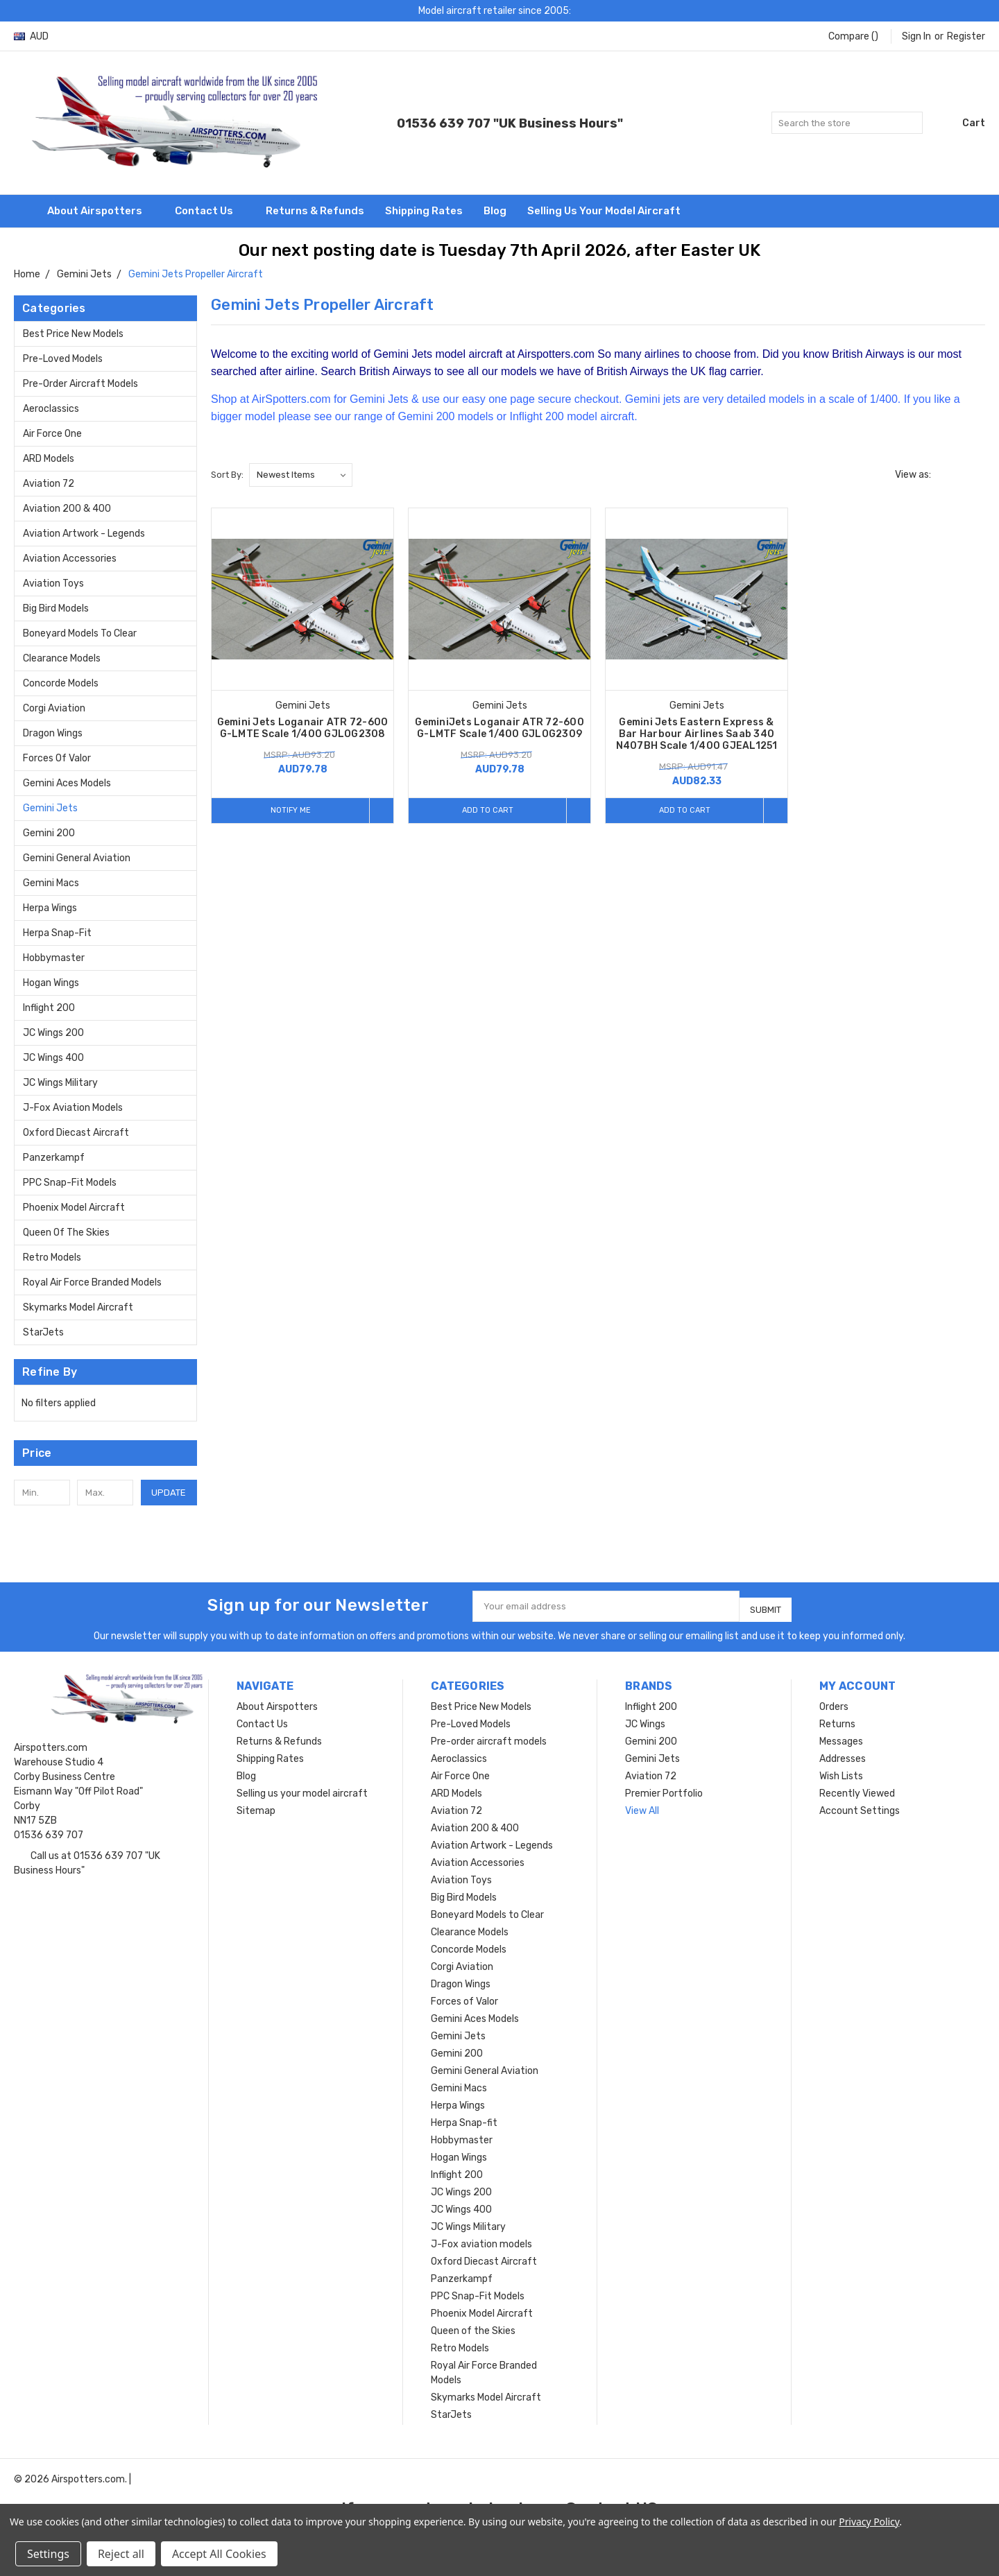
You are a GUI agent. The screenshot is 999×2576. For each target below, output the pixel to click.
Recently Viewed (857, 1788)
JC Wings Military (60, 1083)
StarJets (43, 1332)
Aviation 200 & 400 (67, 509)
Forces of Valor (57, 758)
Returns (837, 1718)
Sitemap (256, 1805)
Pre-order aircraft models (80, 384)
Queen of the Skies (66, 1232)
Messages (841, 1736)
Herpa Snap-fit (57, 933)
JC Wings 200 (53, 1033)
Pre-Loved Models (63, 359)
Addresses (842, 1753)
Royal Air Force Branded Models (92, 1282)
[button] (105, 1453)
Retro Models (52, 1257)
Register (966, 36)
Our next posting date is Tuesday (374, 250)
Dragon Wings (53, 733)
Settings (48, 2553)
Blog (495, 211)
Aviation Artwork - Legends (84, 533)
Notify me (286, 810)
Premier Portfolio (664, 1788)
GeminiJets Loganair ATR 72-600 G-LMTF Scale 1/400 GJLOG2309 (499, 728)
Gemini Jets (50, 808)
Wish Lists (841, 1771)
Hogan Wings (51, 983)
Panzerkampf (54, 1158)
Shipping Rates (424, 211)
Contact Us (210, 211)
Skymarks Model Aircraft (78, 1307)
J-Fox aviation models (73, 1108)
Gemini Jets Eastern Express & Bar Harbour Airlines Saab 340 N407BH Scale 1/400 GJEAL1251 (697, 734)
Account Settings (859, 1805)
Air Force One (52, 434)
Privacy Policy (869, 2521)
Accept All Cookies (219, 2553)
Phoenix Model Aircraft (74, 1207)
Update (168, 1492)
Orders (833, 1701)
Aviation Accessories (70, 558)
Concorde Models (61, 683)
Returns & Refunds (315, 211)
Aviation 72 (48, 484)
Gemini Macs (51, 883)
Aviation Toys (53, 583)
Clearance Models (62, 658)
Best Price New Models (73, 334)
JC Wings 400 (53, 1058)
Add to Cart (483, 810)
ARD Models (48, 459)
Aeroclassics (51, 409)
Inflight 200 (49, 1008)
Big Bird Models (56, 608)
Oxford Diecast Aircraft (76, 1133)
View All (642, 1805)
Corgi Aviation (54, 708)
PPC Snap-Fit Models (70, 1182)
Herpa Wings (50, 908)
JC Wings (645, 1718)
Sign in (916, 36)
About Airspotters (100, 211)
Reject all (121, 2553)
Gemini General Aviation (76, 858)
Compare (853, 36)
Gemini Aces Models (67, 783)
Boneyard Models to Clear (80, 633)
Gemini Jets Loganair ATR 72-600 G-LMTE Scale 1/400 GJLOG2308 (302, 728)
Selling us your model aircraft (604, 211)
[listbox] (300, 475)
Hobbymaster (54, 958)
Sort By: (227, 474)
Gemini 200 (49, 833)
